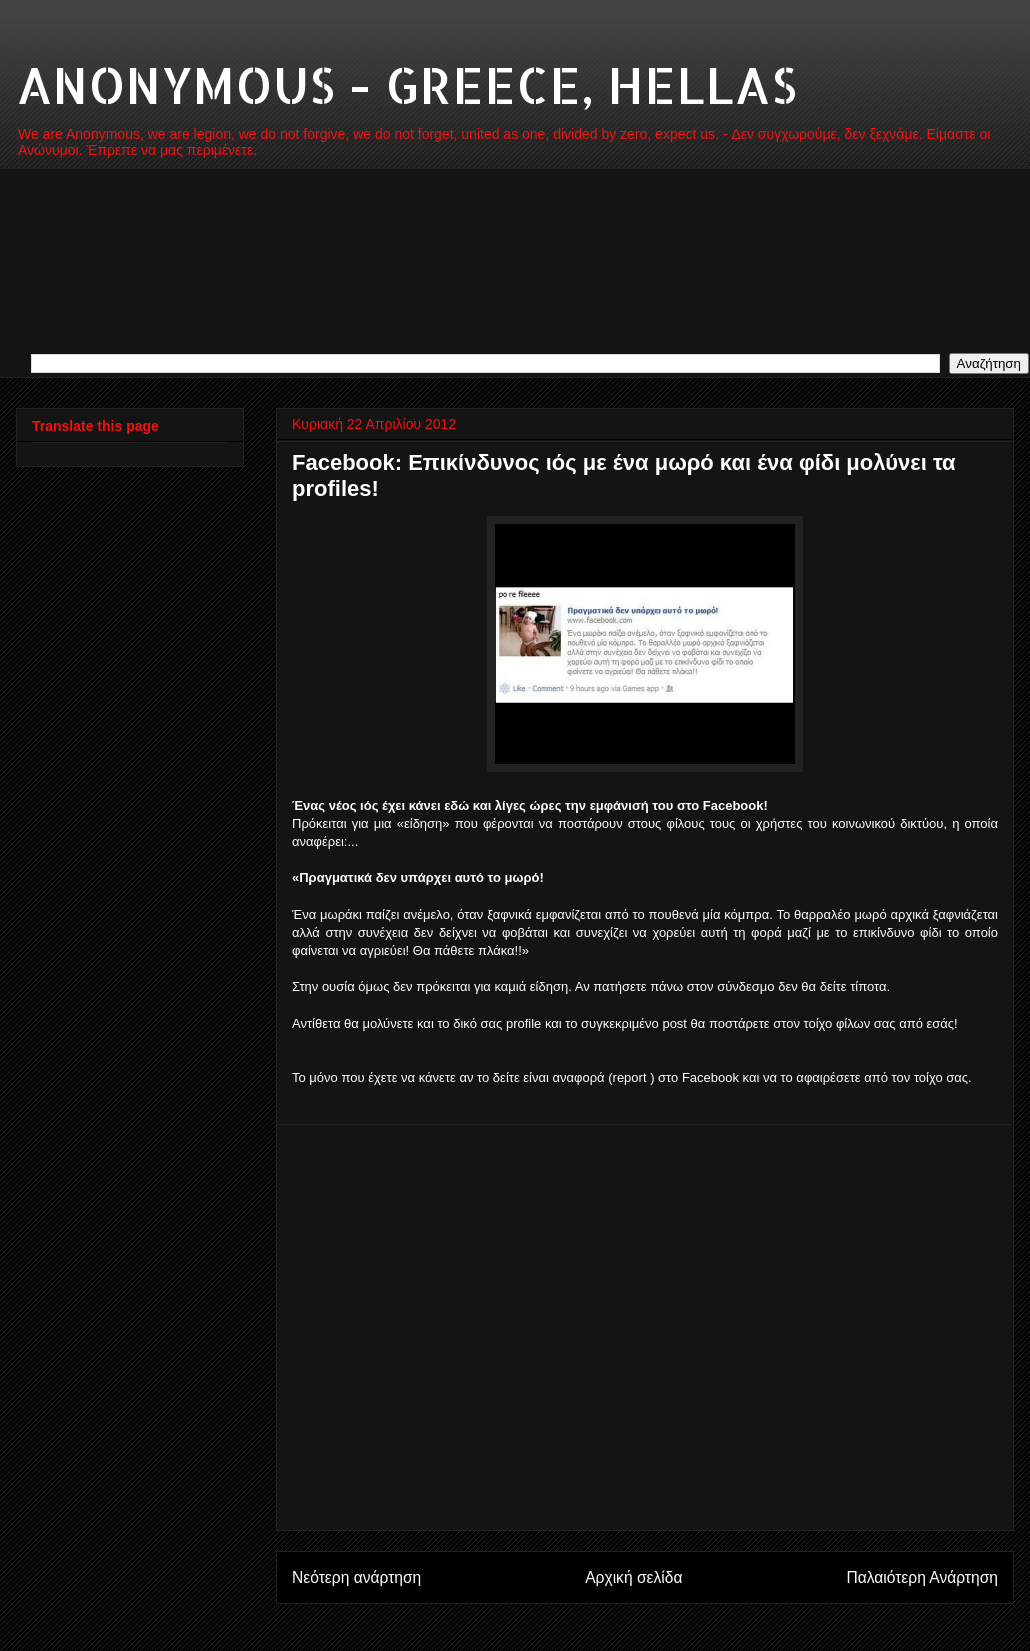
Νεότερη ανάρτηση (356, 1577)
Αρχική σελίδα (633, 1577)
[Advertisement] (187, 1327)
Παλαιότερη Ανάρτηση (922, 1577)
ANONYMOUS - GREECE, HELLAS (406, 84)
